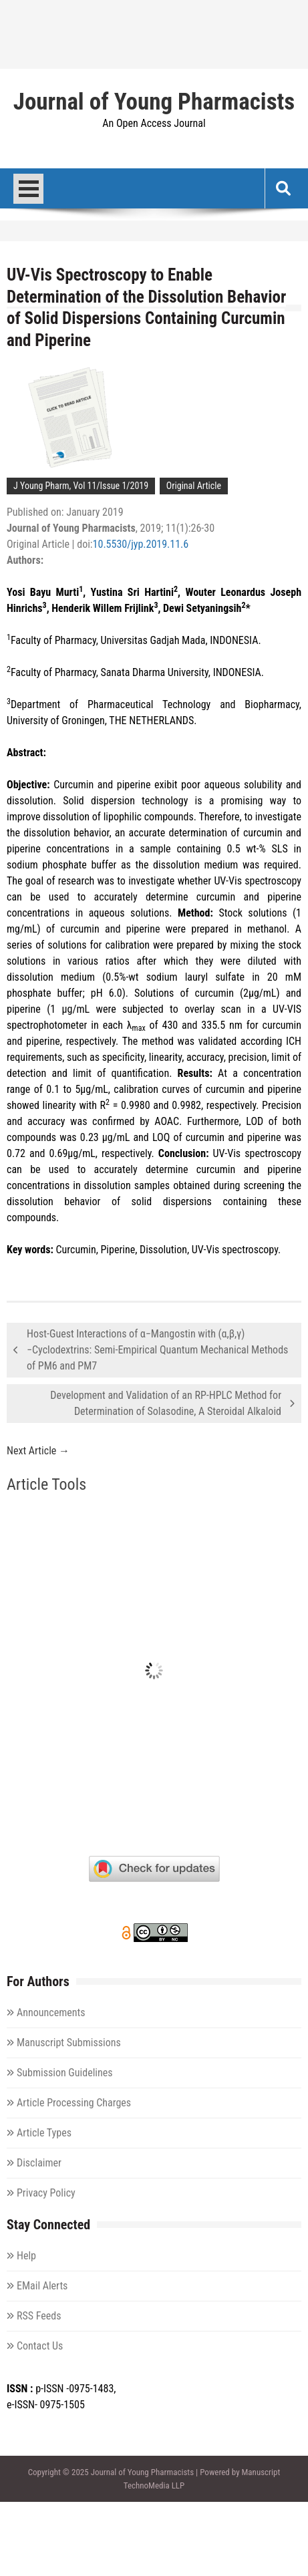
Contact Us (40, 2346)
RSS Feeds (39, 2315)
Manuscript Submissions (69, 2042)
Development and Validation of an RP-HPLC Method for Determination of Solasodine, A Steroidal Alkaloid (165, 1403)
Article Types (44, 2132)
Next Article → (38, 1450)
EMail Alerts (42, 2285)
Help (26, 2255)
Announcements (51, 2012)
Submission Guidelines (65, 2072)
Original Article (193, 485)
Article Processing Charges (74, 2102)
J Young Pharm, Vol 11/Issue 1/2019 (80, 485)
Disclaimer (39, 2162)
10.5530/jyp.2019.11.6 (141, 544)
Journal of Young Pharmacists (154, 102)
